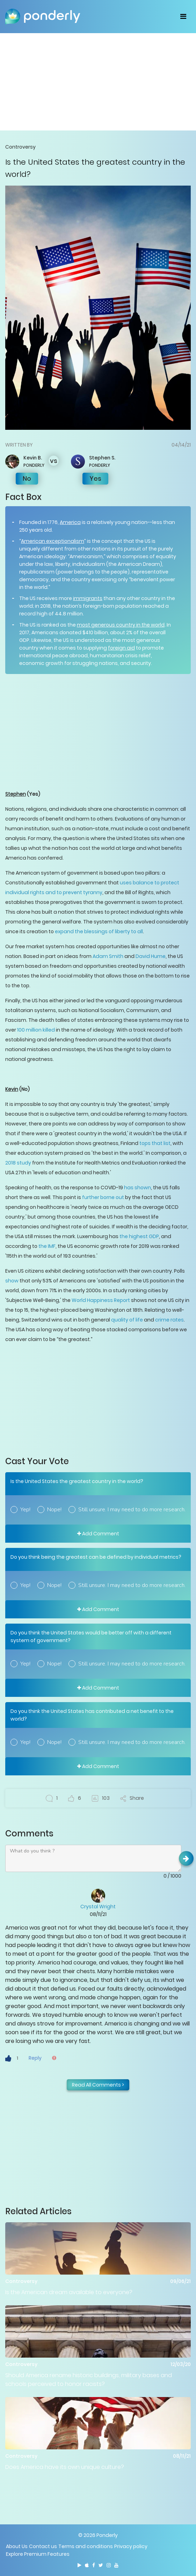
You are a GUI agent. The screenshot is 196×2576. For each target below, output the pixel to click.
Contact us (43, 2546)
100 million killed (36, 1029)
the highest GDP (139, 1236)
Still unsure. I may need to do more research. (132, 1509)
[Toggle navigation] (183, 16)
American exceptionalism (52, 541)
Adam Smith (108, 956)
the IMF (46, 1246)
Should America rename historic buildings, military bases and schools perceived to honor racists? (88, 2379)
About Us (17, 2546)
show (12, 1280)
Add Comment (98, 1533)
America (70, 522)
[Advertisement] (98, 81)
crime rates (169, 1319)
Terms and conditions (85, 2546)
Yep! (25, 1509)
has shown (137, 1187)
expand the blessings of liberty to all (99, 931)
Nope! (54, 1509)
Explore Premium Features (38, 2554)
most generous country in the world (121, 624)
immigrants (87, 598)
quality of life (127, 1319)
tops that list (154, 1143)
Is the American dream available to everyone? (68, 2292)
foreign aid (121, 647)
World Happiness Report (101, 1300)
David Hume (151, 956)
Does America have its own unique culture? (64, 2467)
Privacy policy (130, 2546)
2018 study (18, 1162)
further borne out (102, 1197)
